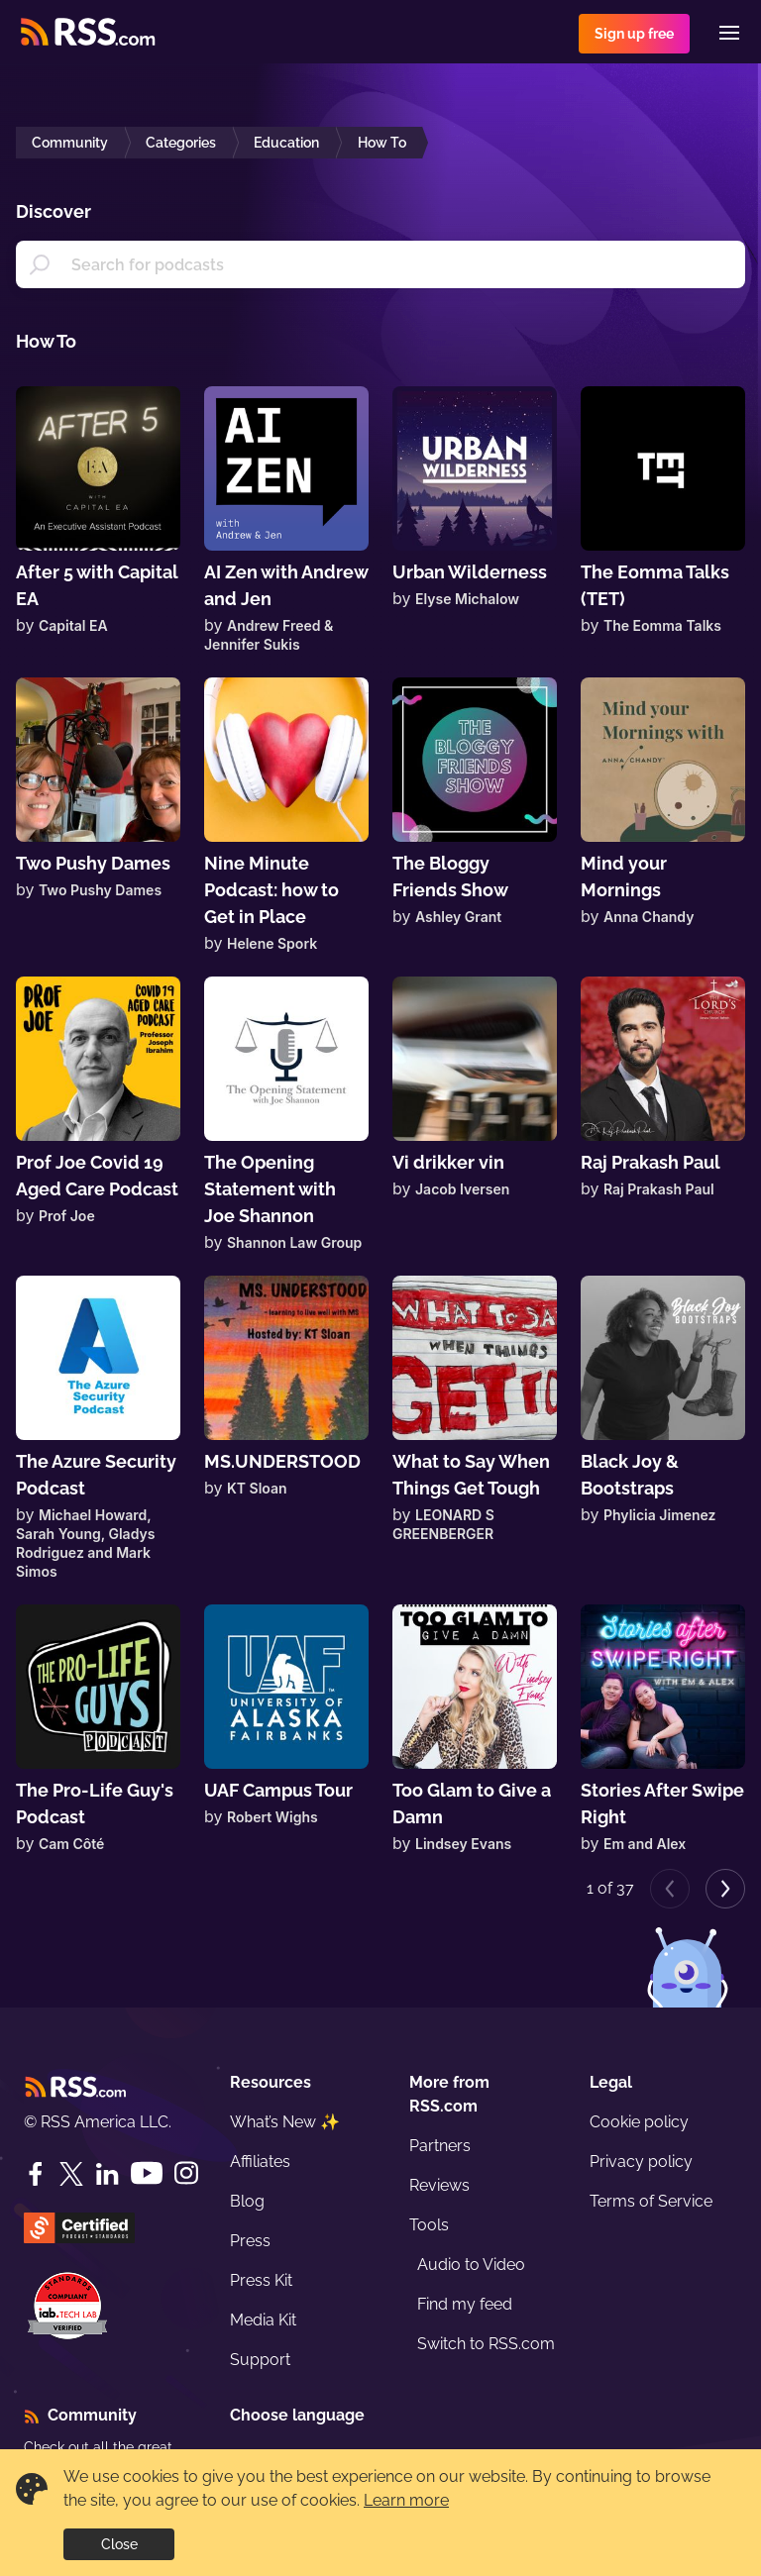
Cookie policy (639, 2121)
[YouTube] (147, 2173)
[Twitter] (71, 2174)
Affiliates (260, 2161)
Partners (440, 2145)
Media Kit (263, 2320)
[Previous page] (670, 1888)
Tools (429, 2224)
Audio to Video (471, 2264)
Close (119, 2544)
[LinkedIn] (107, 2174)
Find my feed (464, 2304)
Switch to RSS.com (486, 2343)
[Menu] (729, 33)
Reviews (439, 2185)
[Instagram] (186, 2173)
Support (260, 2359)
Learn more (406, 2500)
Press (250, 2240)
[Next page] (725, 1888)
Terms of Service (651, 2201)
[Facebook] (36, 2174)
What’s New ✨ (285, 2121)
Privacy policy (641, 2161)
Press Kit (261, 2280)
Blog (247, 2201)
